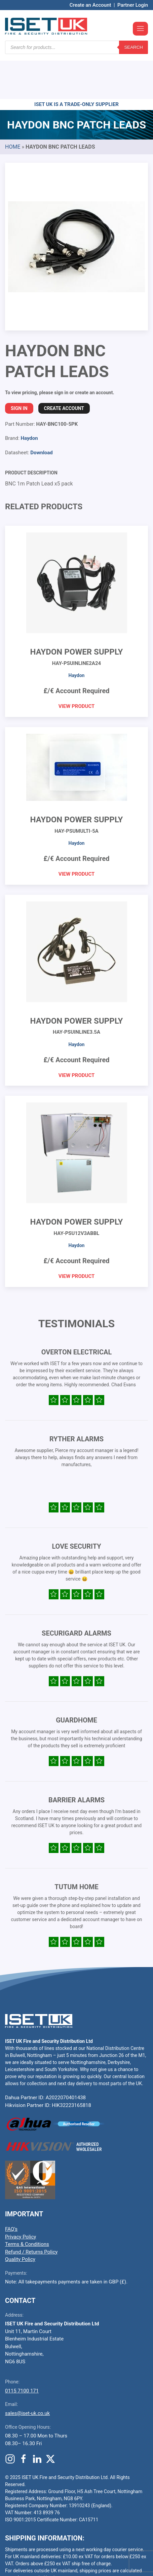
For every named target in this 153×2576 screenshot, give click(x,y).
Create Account (64, 368)
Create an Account (90, 5)
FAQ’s (11, 2189)
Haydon (29, 398)
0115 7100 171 (22, 2351)
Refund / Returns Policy (31, 2212)
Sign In (19, 368)
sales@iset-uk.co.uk (27, 2373)
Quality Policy (20, 2219)
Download (41, 412)
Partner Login (132, 5)
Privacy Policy (20, 2197)
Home (12, 106)
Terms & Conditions (27, 2204)
